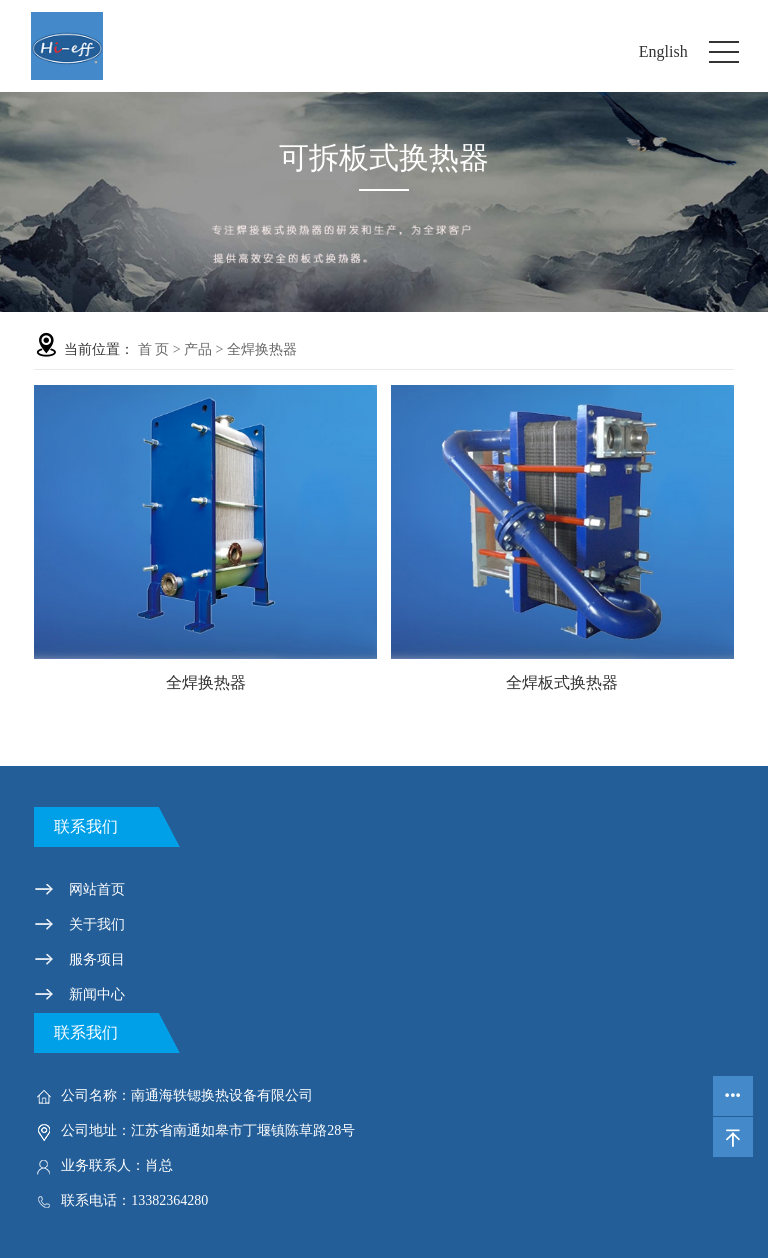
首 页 (154, 349)
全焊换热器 (262, 349)
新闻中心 (97, 994)
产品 (198, 349)
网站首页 (97, 889)
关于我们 (97, 924)
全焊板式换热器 (562, 682)
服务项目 (97, 959)
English (663, 51)
